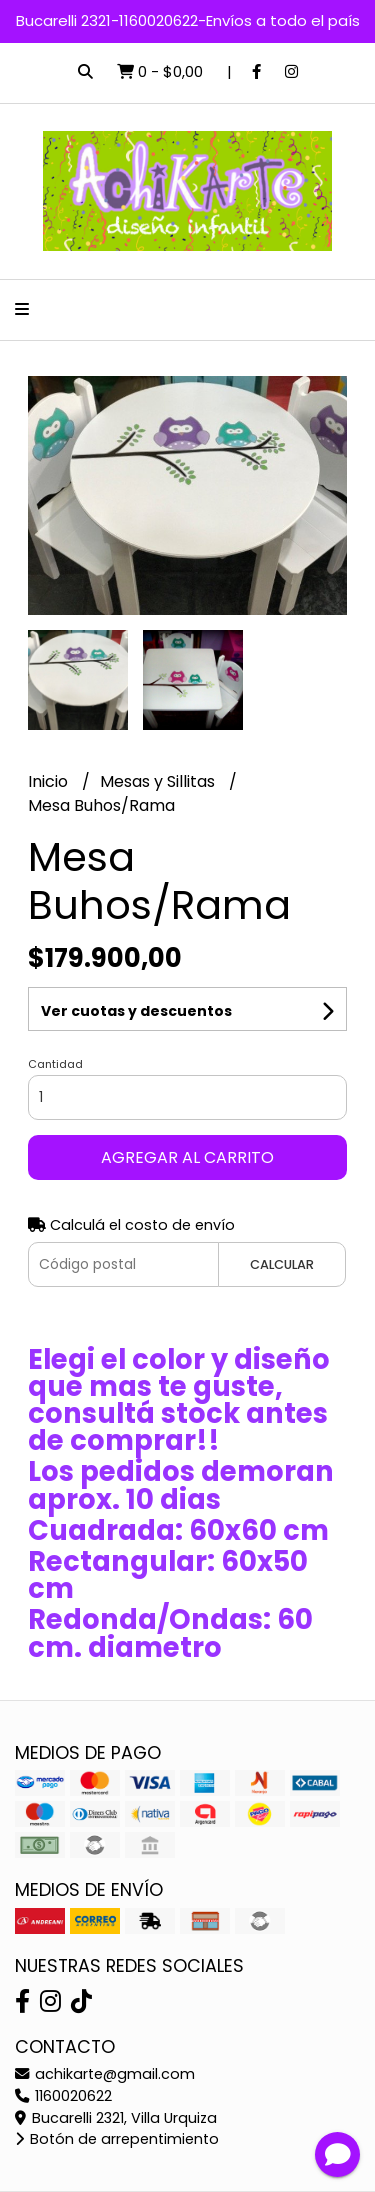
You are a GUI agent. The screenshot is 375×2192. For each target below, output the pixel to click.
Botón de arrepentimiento (117, 2139)
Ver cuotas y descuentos (136, 1011)
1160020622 (63, 2096)
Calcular (282, 1264)
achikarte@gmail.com (105, 2074)
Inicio (50, 781)
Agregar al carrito (187, 1157)
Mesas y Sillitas (159, 781)
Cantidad (55, 1064)
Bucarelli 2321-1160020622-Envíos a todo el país (188, 20)
